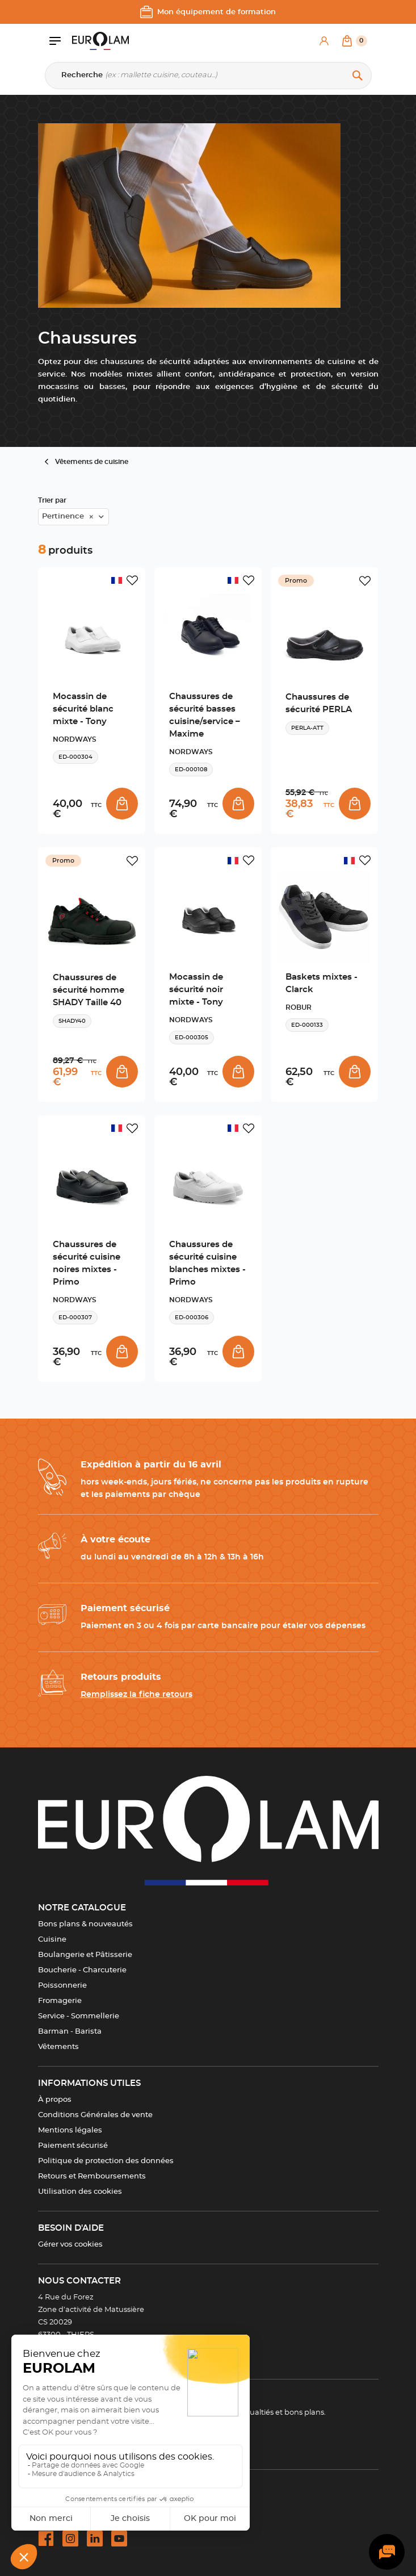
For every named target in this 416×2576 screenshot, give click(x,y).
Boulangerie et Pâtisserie (85, 1955)
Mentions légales (70, 2130)
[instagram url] (70, 2538)
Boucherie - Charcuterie (82, 1970)
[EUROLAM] (100, 41)
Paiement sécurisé (73, 2146)
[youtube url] (119, 2538)
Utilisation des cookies (80, 2192)
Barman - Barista (70, 2031)
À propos (55, 2100)
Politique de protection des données (106, 2161)
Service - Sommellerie (78, 2016)
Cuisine (52, 1939)
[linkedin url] (95, 2538)
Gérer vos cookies (70, 2244)
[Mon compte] (324, 41)
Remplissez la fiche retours (136, 1695)
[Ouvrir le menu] (60, 41)
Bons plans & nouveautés (85, 1924)
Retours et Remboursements (92, 2176)
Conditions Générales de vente (95, 2115)
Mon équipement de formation (208, 11)
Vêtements (58, 2047)
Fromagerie (60, 2001)
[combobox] (73, 516)
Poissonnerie (62, 1985)
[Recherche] (208, 75)
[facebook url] (46, 2538)
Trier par (52, 500)
